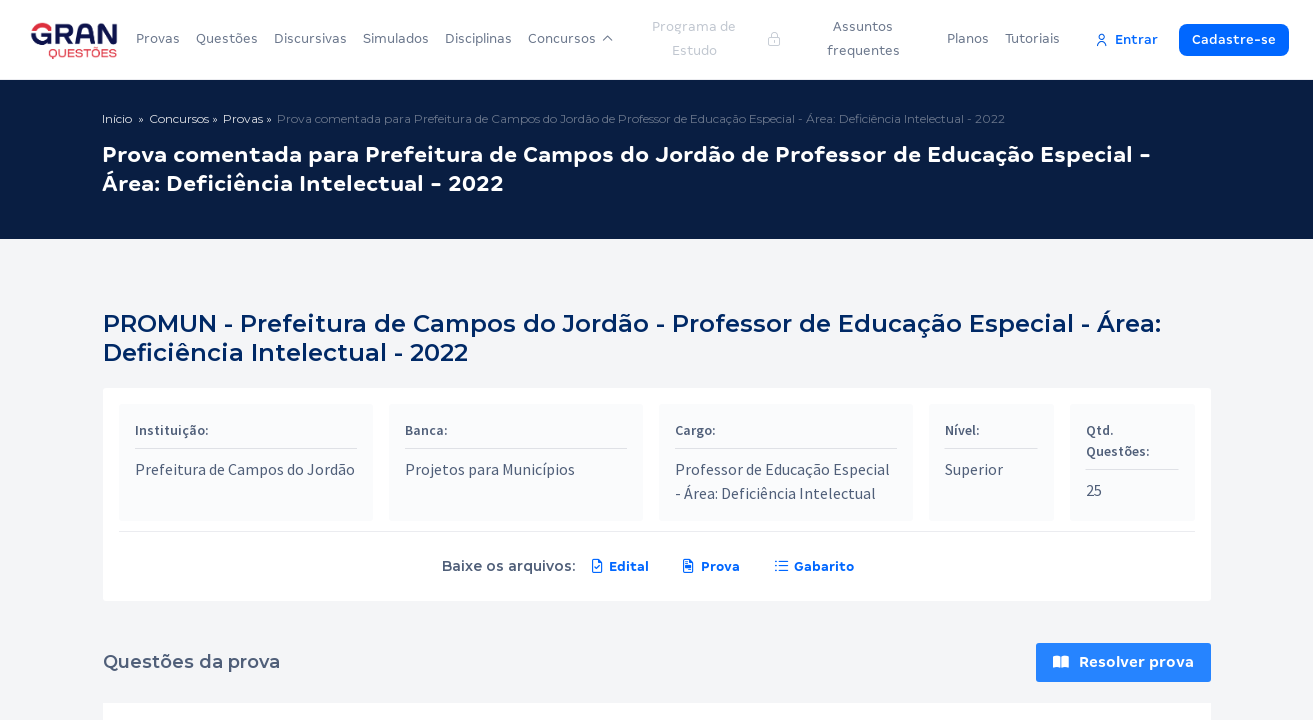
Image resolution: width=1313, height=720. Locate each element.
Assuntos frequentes (863, 38)
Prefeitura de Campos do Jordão (245, 469)
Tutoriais (1032, 38)
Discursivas (310, 38)
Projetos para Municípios (490, 469)
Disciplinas (478, 38)
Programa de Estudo (715, 38)
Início (117, 118)
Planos (968, 38)
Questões (227, 38)
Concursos (570, 38)
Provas (158, 38)
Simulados (396, 38)
